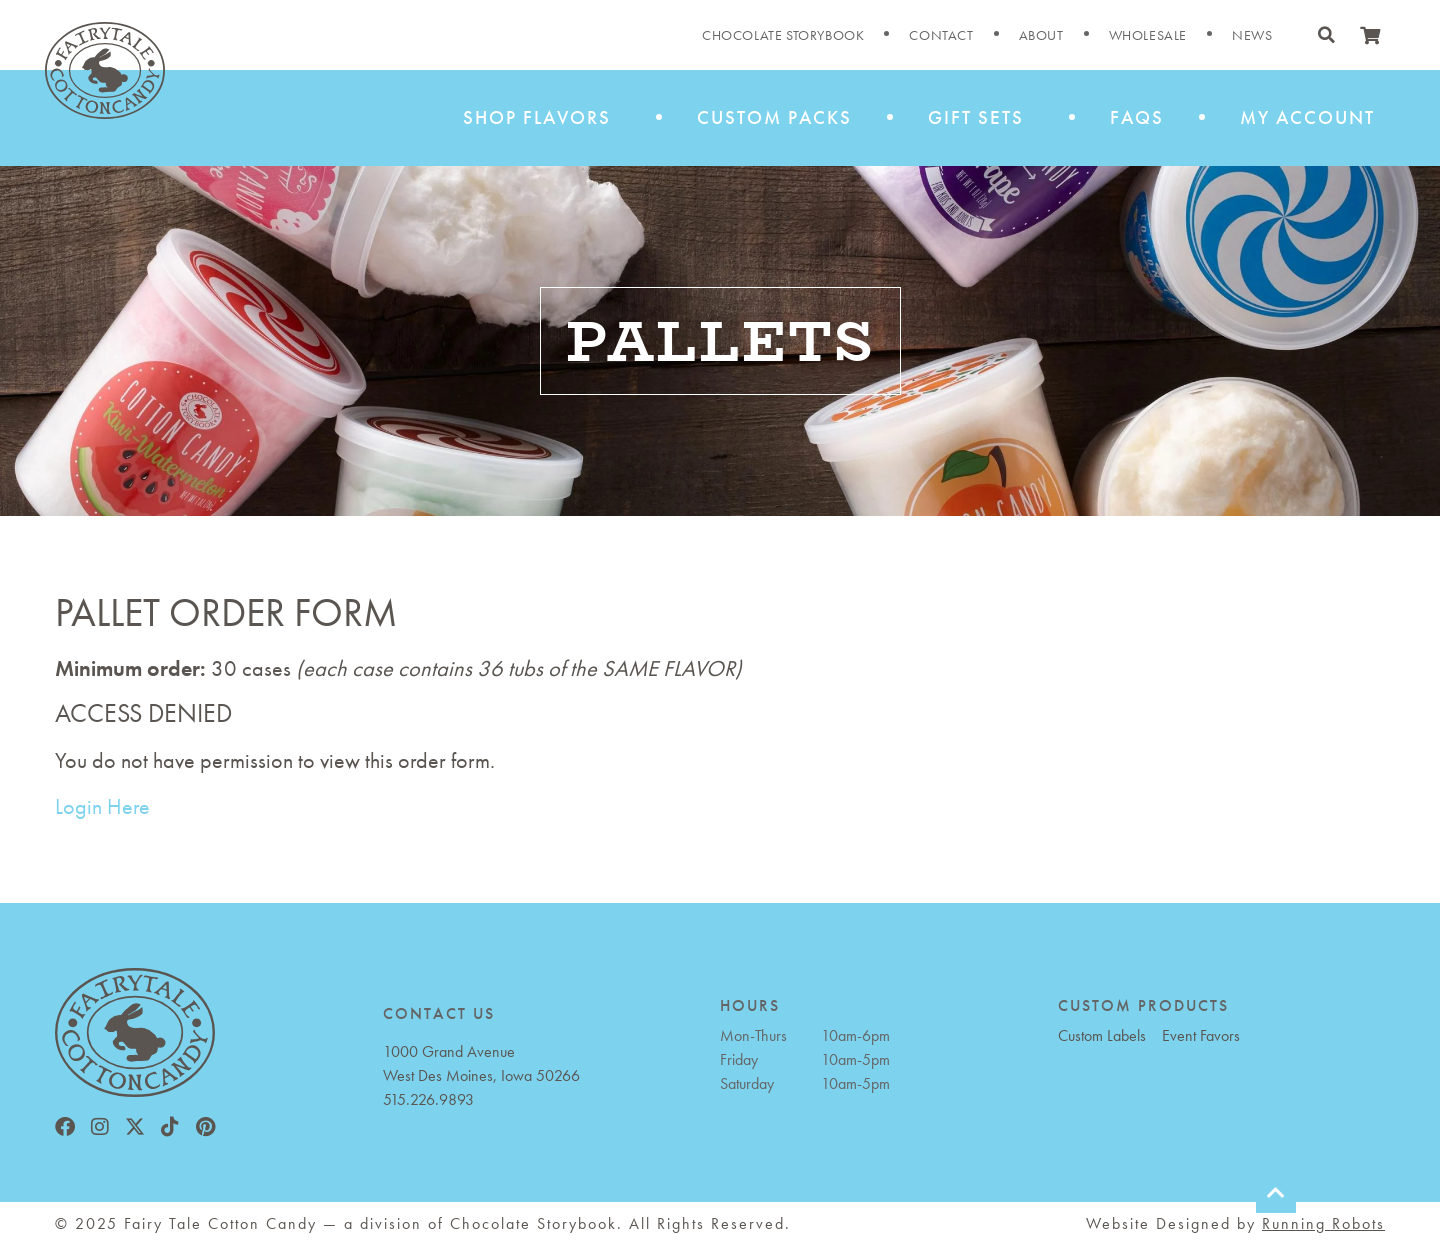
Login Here (102, 806)
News (1252, 35)
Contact (941, 35)
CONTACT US (439, 1013)
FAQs (1137, 117)
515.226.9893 (428, 1099)
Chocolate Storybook (783, 35)
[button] (1326, 35)
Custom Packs (774, 117)
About (1041, 35)
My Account (1307, 117)
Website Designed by (1235, 1223)
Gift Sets (981, 117)
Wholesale (1148, 35)
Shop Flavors (542, 117)
